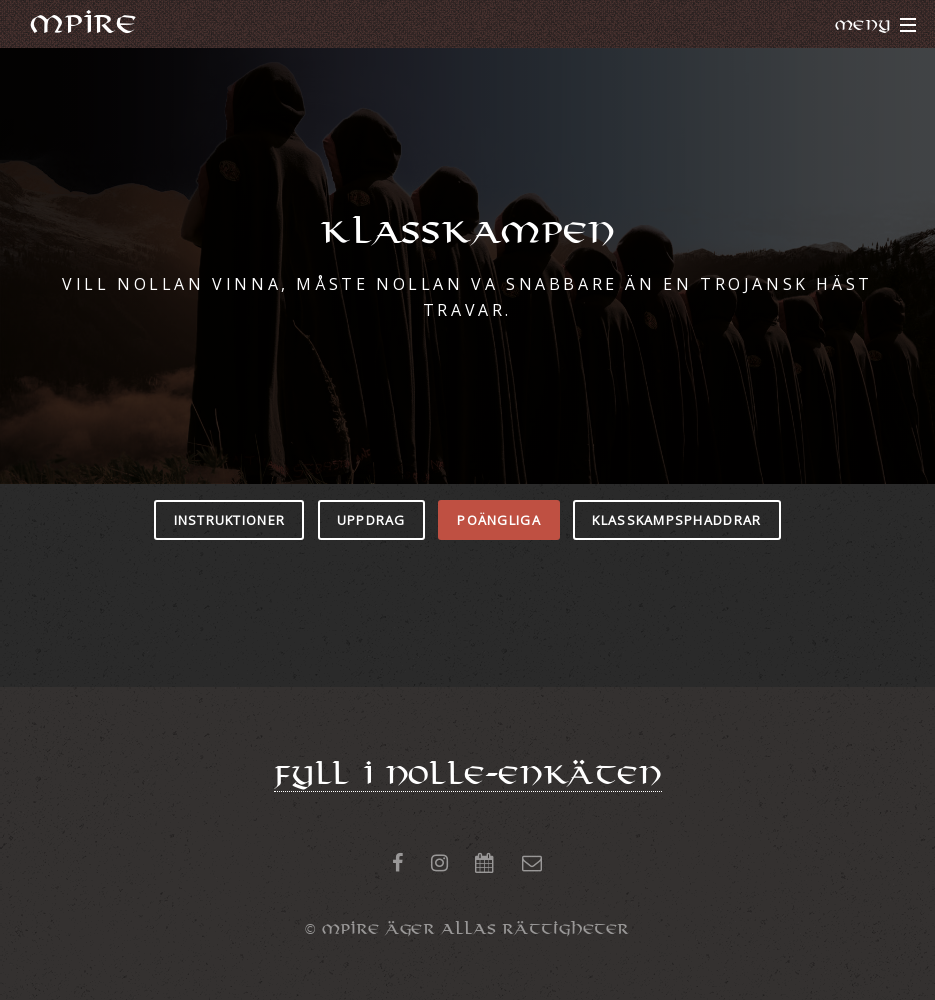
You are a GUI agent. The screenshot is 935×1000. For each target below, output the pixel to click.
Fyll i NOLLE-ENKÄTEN (468, 775)
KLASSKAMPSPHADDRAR (676, 520)
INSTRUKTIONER (230, 520)
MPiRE (83, 24)
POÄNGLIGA (499, 520)
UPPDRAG (371, 520)
